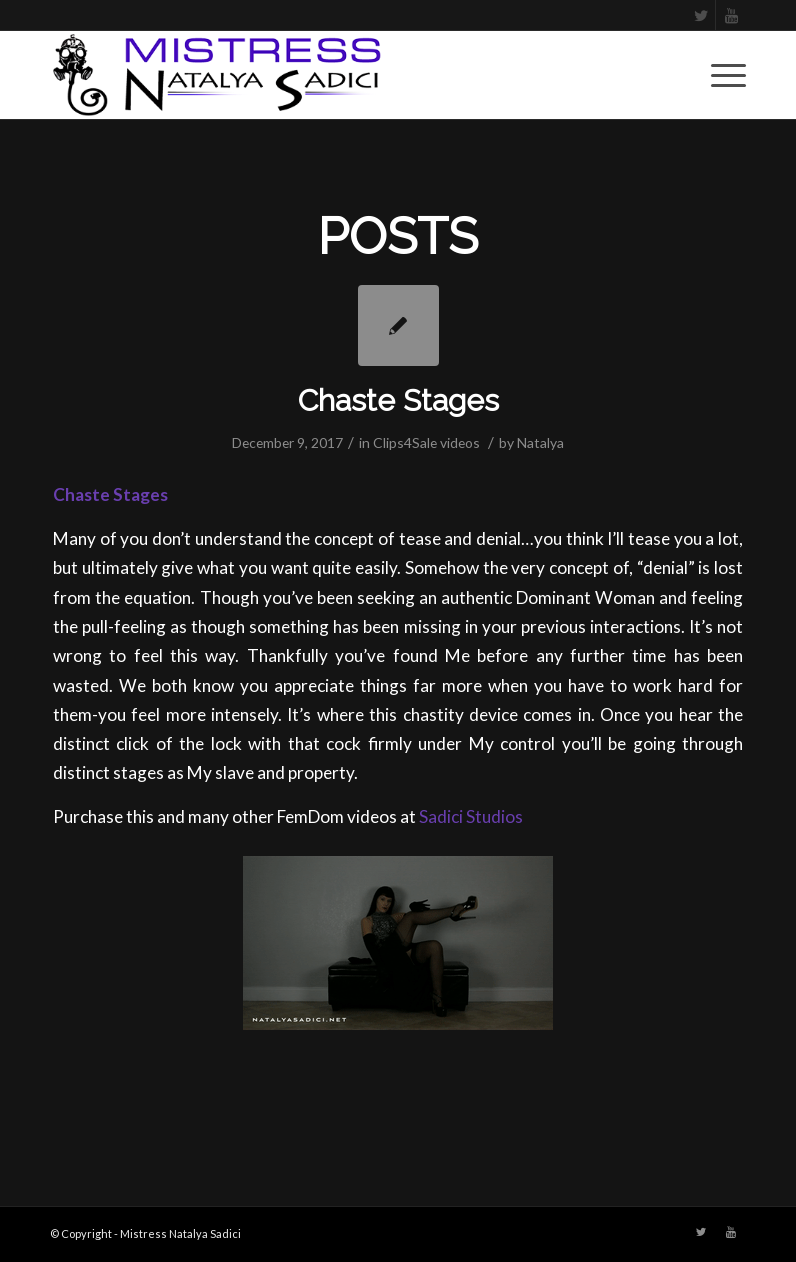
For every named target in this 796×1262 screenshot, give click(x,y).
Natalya (540, 442)
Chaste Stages (398, 400)
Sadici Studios (471, 816)
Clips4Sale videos (426, 442)
